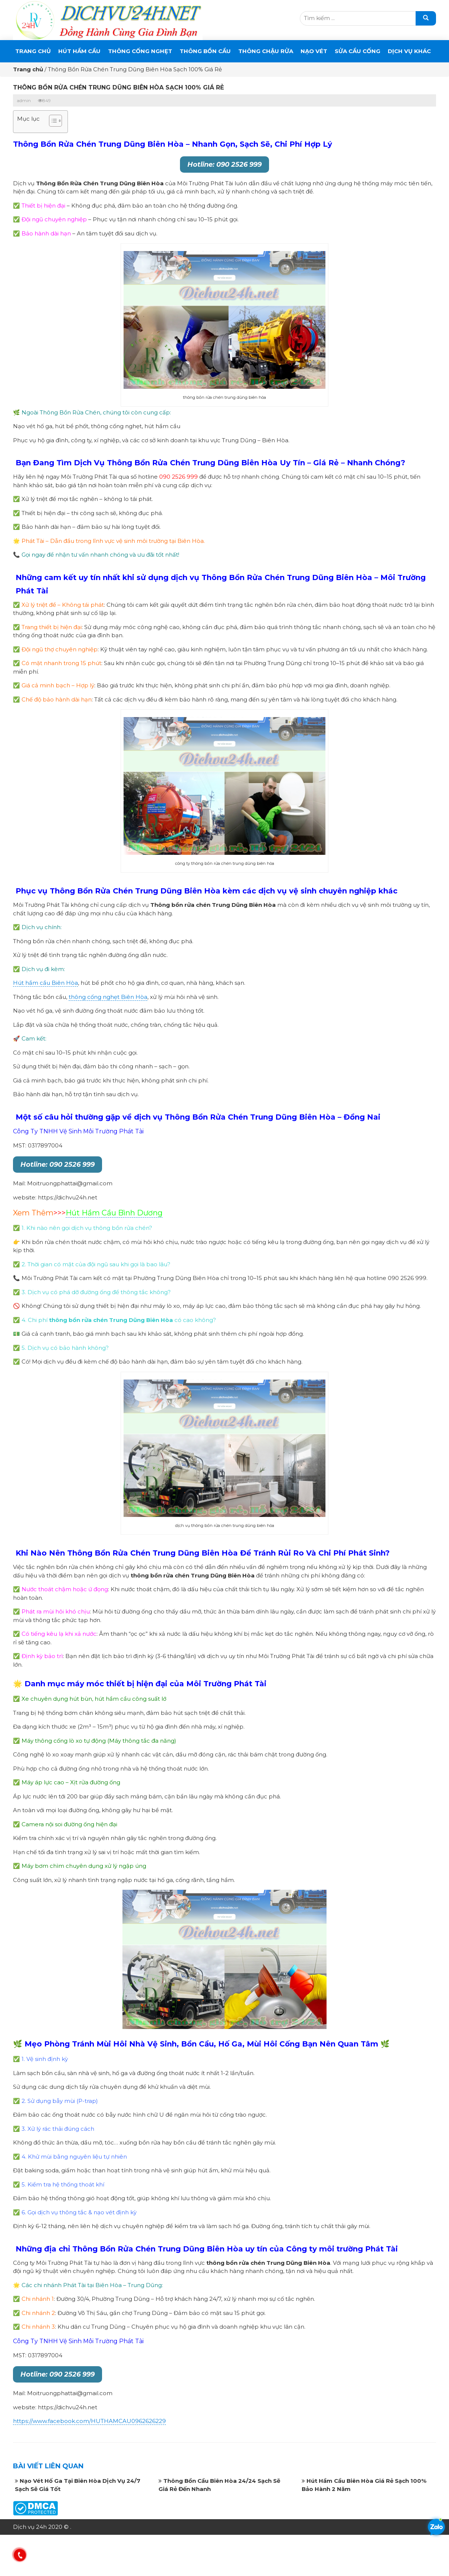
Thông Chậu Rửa (265, 51)
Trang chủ (33, 51)
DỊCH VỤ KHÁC (409, 51)
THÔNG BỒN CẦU (205, 51)
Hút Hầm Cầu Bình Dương (114, 1212)
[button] (51, 121)
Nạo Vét (314, 51)
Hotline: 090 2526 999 (224, 164)
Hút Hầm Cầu (79, 51)
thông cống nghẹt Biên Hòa (108, 996)
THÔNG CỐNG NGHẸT (140, 51)
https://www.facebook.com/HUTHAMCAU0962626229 (89, 2420)
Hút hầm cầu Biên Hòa (45, 982)
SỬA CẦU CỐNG (357, 51)
